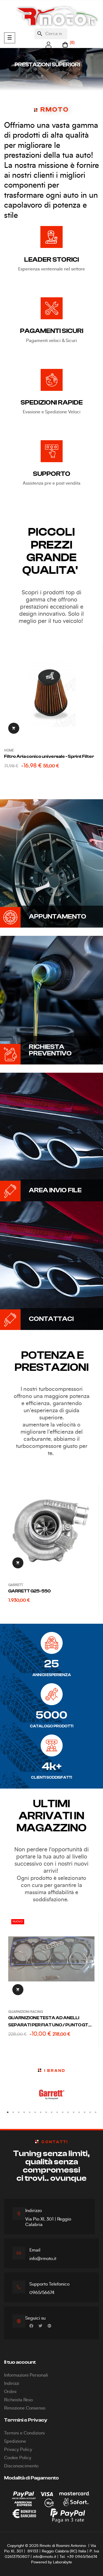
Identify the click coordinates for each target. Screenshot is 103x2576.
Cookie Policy (17, 2458)
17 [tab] (95, 2112)
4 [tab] (24, 2112)
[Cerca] (51, 33)
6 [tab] (35, 2112)
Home (9, 750)
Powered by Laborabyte (51, 2562)
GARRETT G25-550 (29, 1591)
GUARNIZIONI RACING (25, 2011)
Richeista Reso (18, 2400)
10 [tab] (57, 2112)
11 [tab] (62, 2112)
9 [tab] (51, 2112)
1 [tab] (7, 2112)
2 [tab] (13, 2112)
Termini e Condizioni (24, 2433)
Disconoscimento (21, 2466)
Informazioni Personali (26, 2375)
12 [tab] (68, 2112)
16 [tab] (90, 2112)
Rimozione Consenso (24, 2408)
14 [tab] (79, 2112)
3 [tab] (18, 2112)
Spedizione (15, 2441)
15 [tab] (84, 2112)
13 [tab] (73, 2112)
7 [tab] (40, 2112)
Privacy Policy (18, 2449)
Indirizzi (11, 2383)
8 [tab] (46, 2112)
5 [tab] (29, 2112)
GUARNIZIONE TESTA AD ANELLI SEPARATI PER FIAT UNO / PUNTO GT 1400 (48, 2022)
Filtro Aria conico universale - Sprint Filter (49, 756)
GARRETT (15, 1585)
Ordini (10, 2391)
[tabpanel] (51, 2094)
